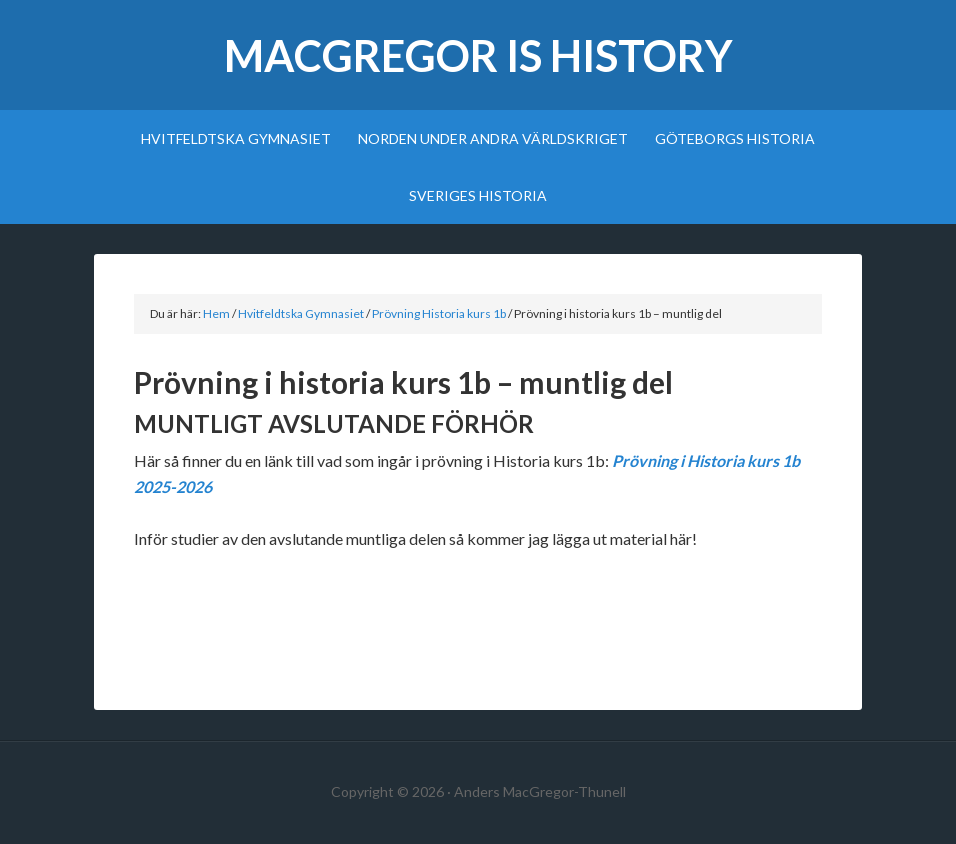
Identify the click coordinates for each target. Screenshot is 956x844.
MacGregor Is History (478, 55)
